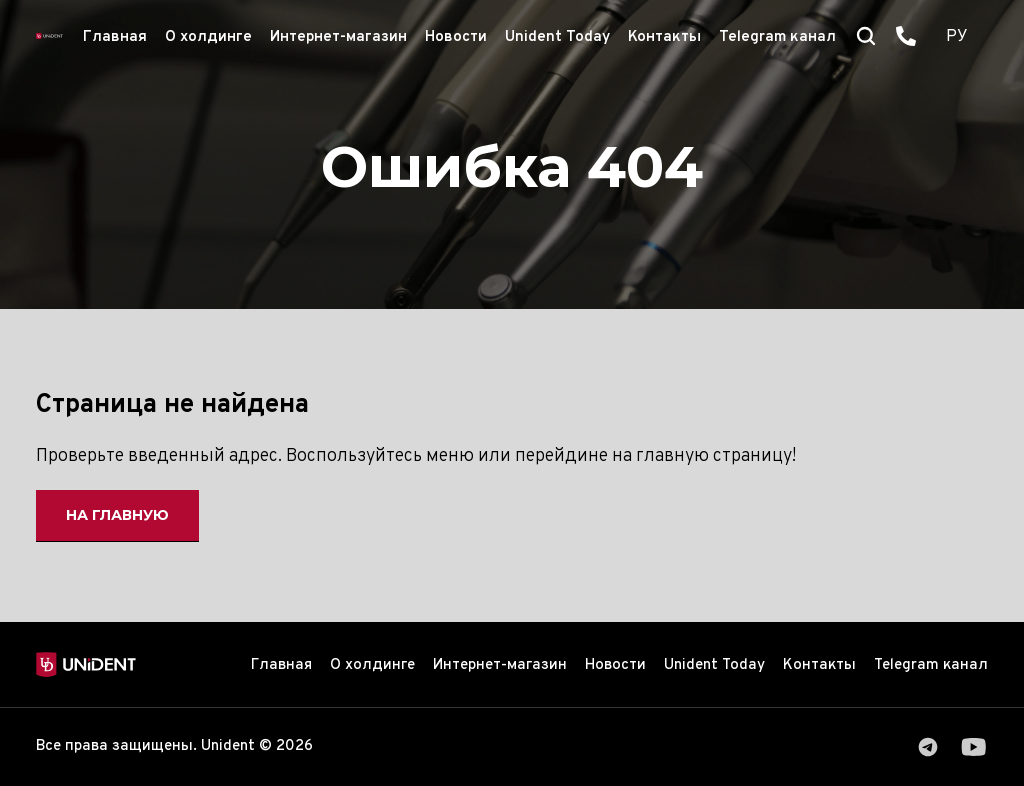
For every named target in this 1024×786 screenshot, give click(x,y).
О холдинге (208, 37)
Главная (115, 37)
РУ (957, 37)
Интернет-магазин (338, 37)
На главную (117, 515)
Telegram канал (777, 37)
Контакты (664, 37)
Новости (456, 37)
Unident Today (557, 37)
